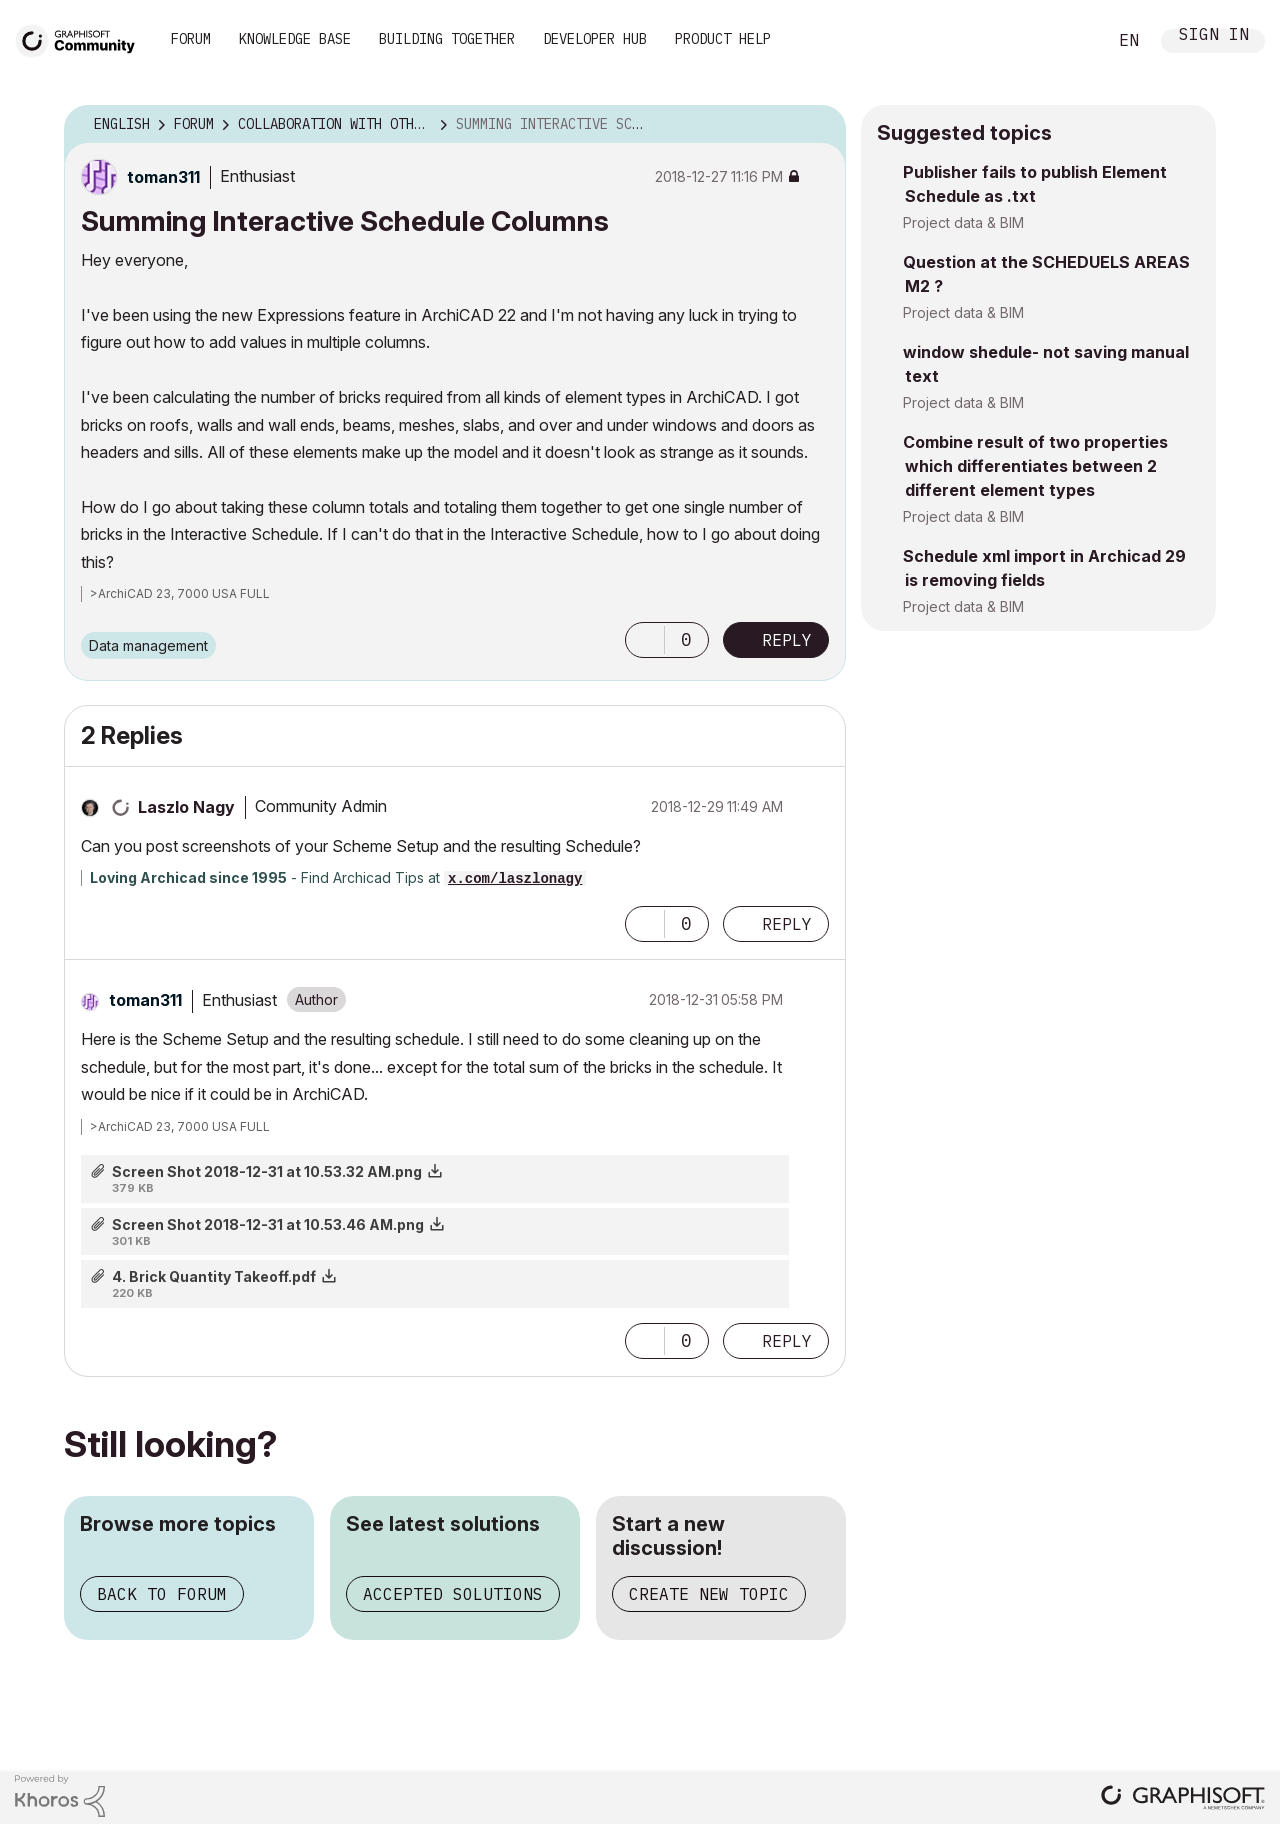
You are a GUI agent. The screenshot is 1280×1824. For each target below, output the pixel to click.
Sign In (1214, 36)
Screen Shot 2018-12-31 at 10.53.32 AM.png (267, 1171)
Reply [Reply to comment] (787, 924)
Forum (191, 39)
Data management (148, 645)
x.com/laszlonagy (515, 879)
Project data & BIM (963, 222)
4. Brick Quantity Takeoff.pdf (214, 1276)
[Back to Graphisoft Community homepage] (82, 38)
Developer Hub (595, 39)
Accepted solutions (453, 1594)
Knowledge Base (295, 39)
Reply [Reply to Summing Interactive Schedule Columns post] (787, 640)
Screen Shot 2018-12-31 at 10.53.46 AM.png (268, 1224)
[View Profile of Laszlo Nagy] (186, 807)
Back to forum (162, 1594)
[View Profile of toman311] (163, 177)
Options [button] (818, 125)
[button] (645, 640)
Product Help (723, 39)
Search (1069, 41)
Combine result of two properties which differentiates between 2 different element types (1035, 466)
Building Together (447, 39)
